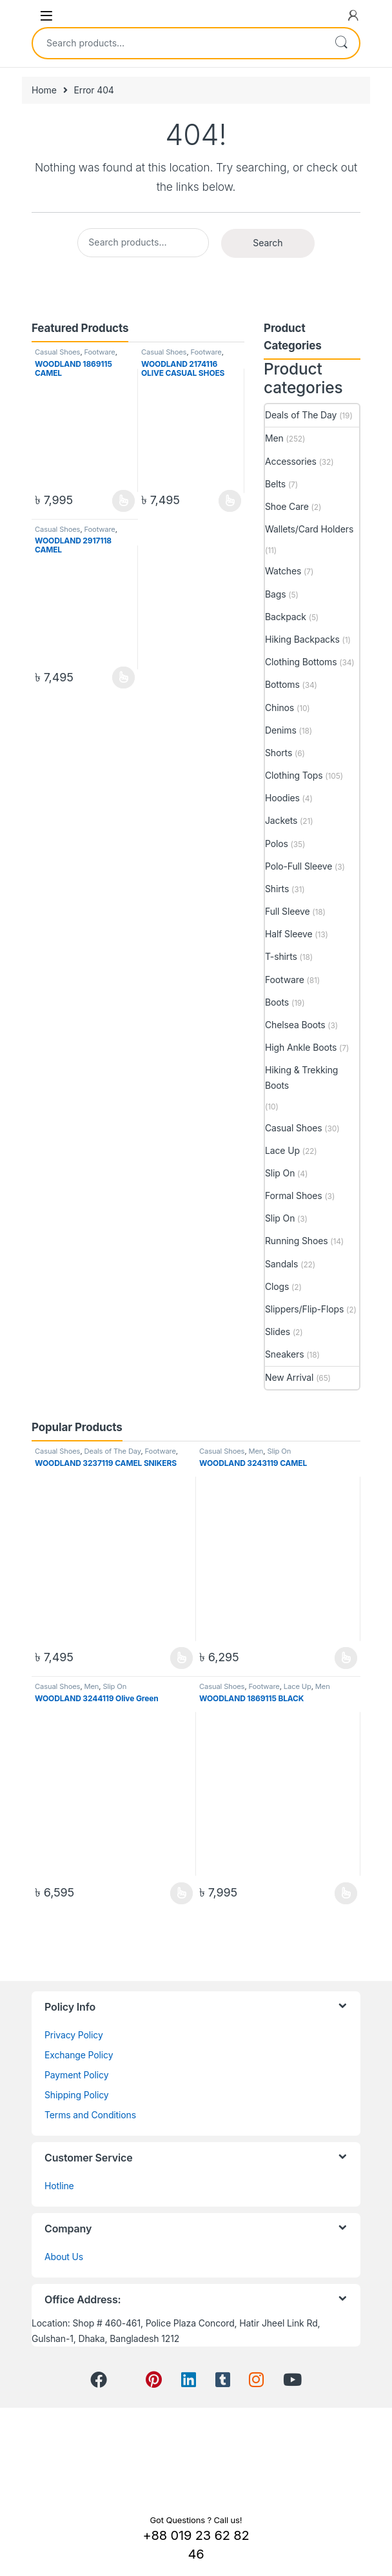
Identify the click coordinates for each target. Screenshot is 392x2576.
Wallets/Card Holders (309, 528)
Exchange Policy (78, 2054)
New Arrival (289, 1377)
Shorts (278, 752)
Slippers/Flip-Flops (304, 1308)
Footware (99, 351)
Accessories (291, 461)
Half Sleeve (288, 933)
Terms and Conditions (90, 2114)
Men (274, 438)
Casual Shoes (57, 351)
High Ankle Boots (301, 1047)
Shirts (277, 888)
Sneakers (284, 1354)
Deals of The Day (301, 414)
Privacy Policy (73, 2034)
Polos (276, 843)
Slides (277, 1331)
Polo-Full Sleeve (298, 866)
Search (341, 43)
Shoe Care (287, 506)
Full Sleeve (287, 911)
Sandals (281, 1263)
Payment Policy (76, 2074)
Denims (281, 730)
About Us (63, 2256)
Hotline (59, 2185)
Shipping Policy (76, 2094)
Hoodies (282, 797)
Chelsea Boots (295, 1024)
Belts (275, 483)
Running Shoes (296, 1240)
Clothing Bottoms (301, 661)
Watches (283, 570)
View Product (123, 501)
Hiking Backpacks (302, 639)
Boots (277, 1002)
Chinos (279, 707)
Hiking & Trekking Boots (301, 1077)
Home (44, 89)
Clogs (277, 1286)
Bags (275, 594)
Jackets (281, 820)
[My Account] (353, 15)
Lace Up (282, 1150)
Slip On (280, 1172)
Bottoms (282, 684)
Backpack (285, 616)
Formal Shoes (293, 1195)
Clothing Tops (294, 775)
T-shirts (281, 956)
